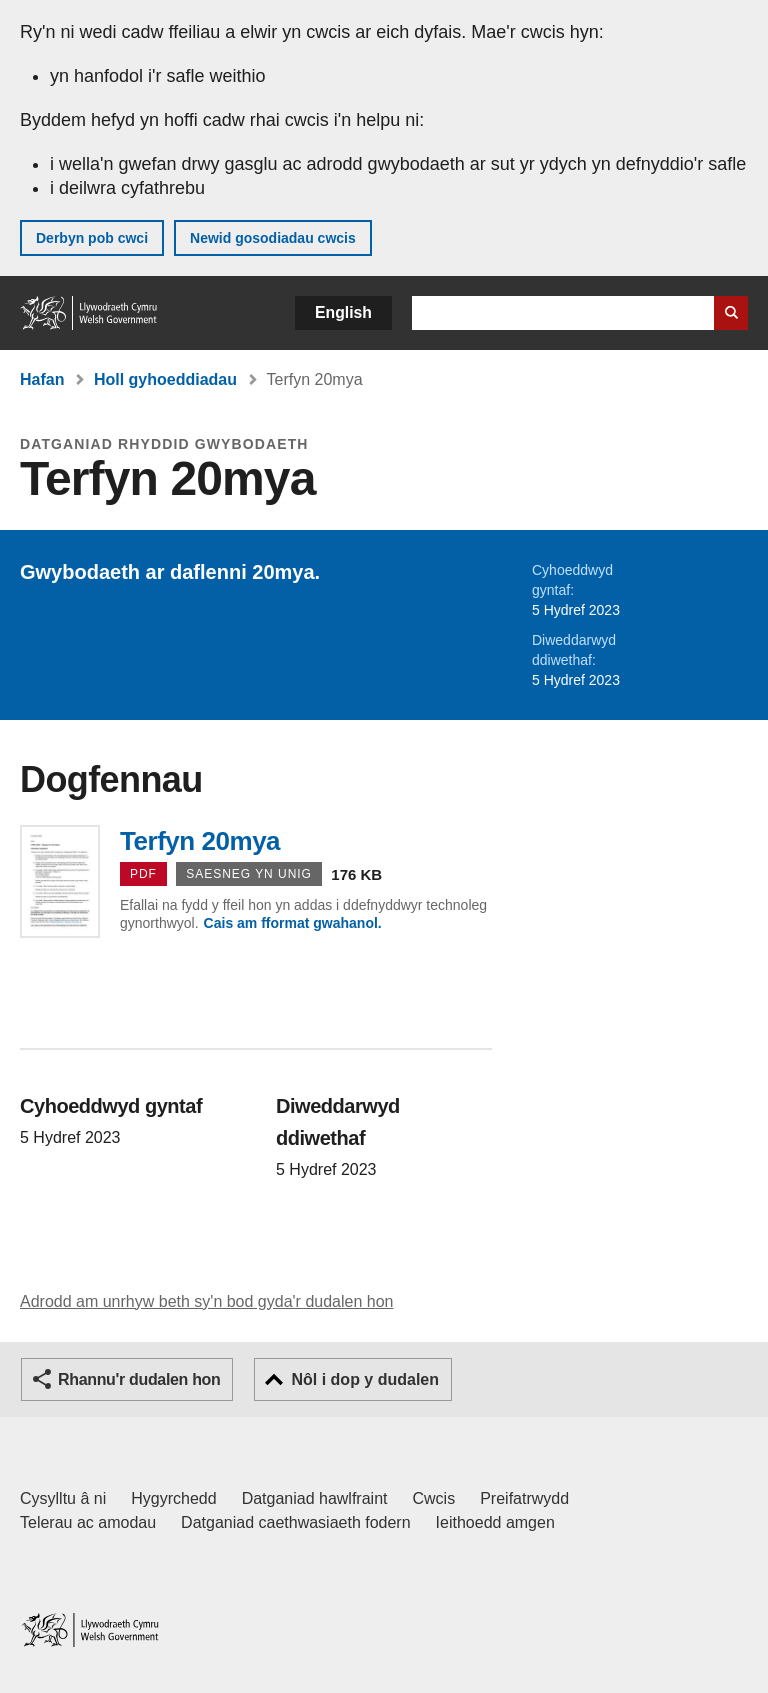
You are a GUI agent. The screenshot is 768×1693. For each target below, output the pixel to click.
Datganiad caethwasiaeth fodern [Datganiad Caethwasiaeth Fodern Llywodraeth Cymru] (296, 1522)
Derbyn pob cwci (92, 238)
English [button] (343, 312)
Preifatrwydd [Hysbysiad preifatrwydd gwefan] (524, 1498)
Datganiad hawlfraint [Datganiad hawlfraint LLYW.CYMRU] (315, 1498)
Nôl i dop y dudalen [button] (365, 1379)
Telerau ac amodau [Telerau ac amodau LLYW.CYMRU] (88, 1522)
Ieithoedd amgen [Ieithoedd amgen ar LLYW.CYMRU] (495, 1522)
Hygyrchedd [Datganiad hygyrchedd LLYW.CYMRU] (173, 1498)
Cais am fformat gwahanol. (293, 923)
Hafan (42, 379)
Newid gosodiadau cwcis (273, 238)
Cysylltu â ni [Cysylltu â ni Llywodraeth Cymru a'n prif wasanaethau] (63, 1498)
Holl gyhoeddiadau (165, 379)
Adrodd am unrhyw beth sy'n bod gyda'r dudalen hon (206, 1301)
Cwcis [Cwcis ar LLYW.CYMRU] (434, 1498)
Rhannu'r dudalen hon (139, 1379)
